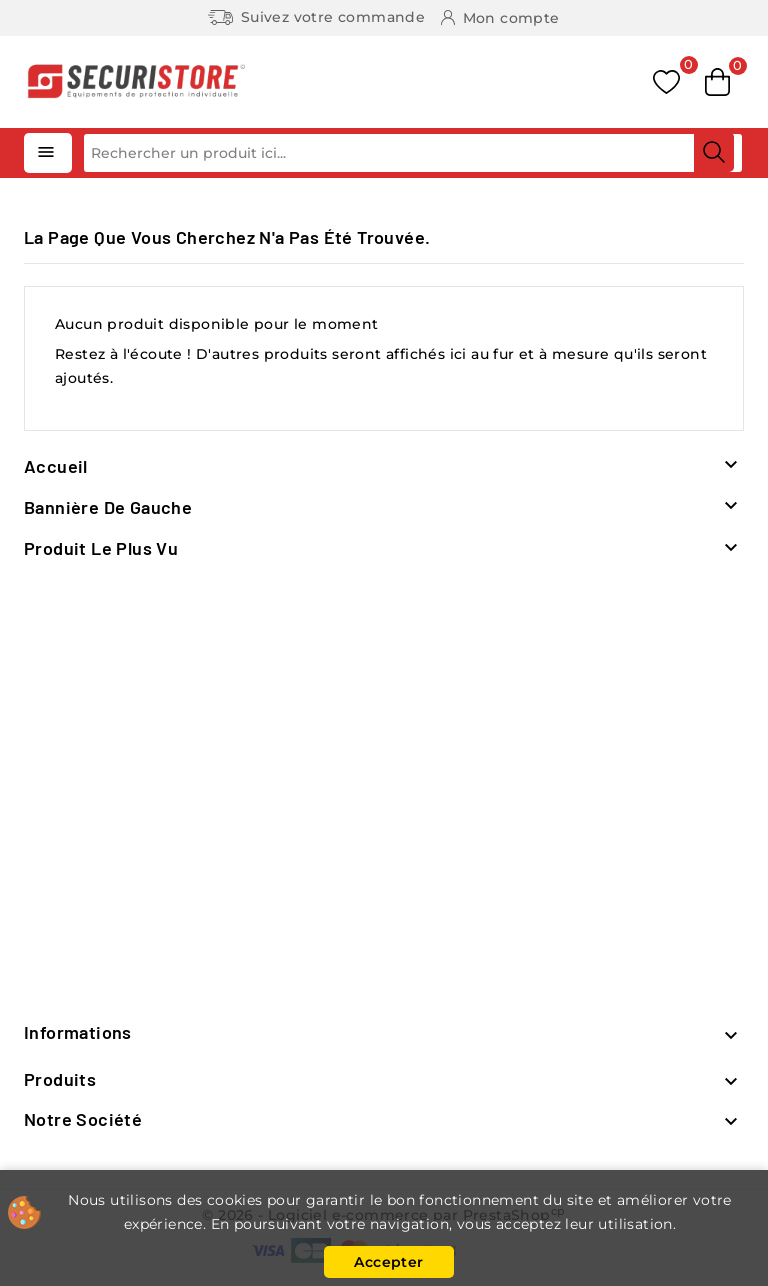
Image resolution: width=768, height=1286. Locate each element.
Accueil (56, 466)
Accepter (388, 1262)
